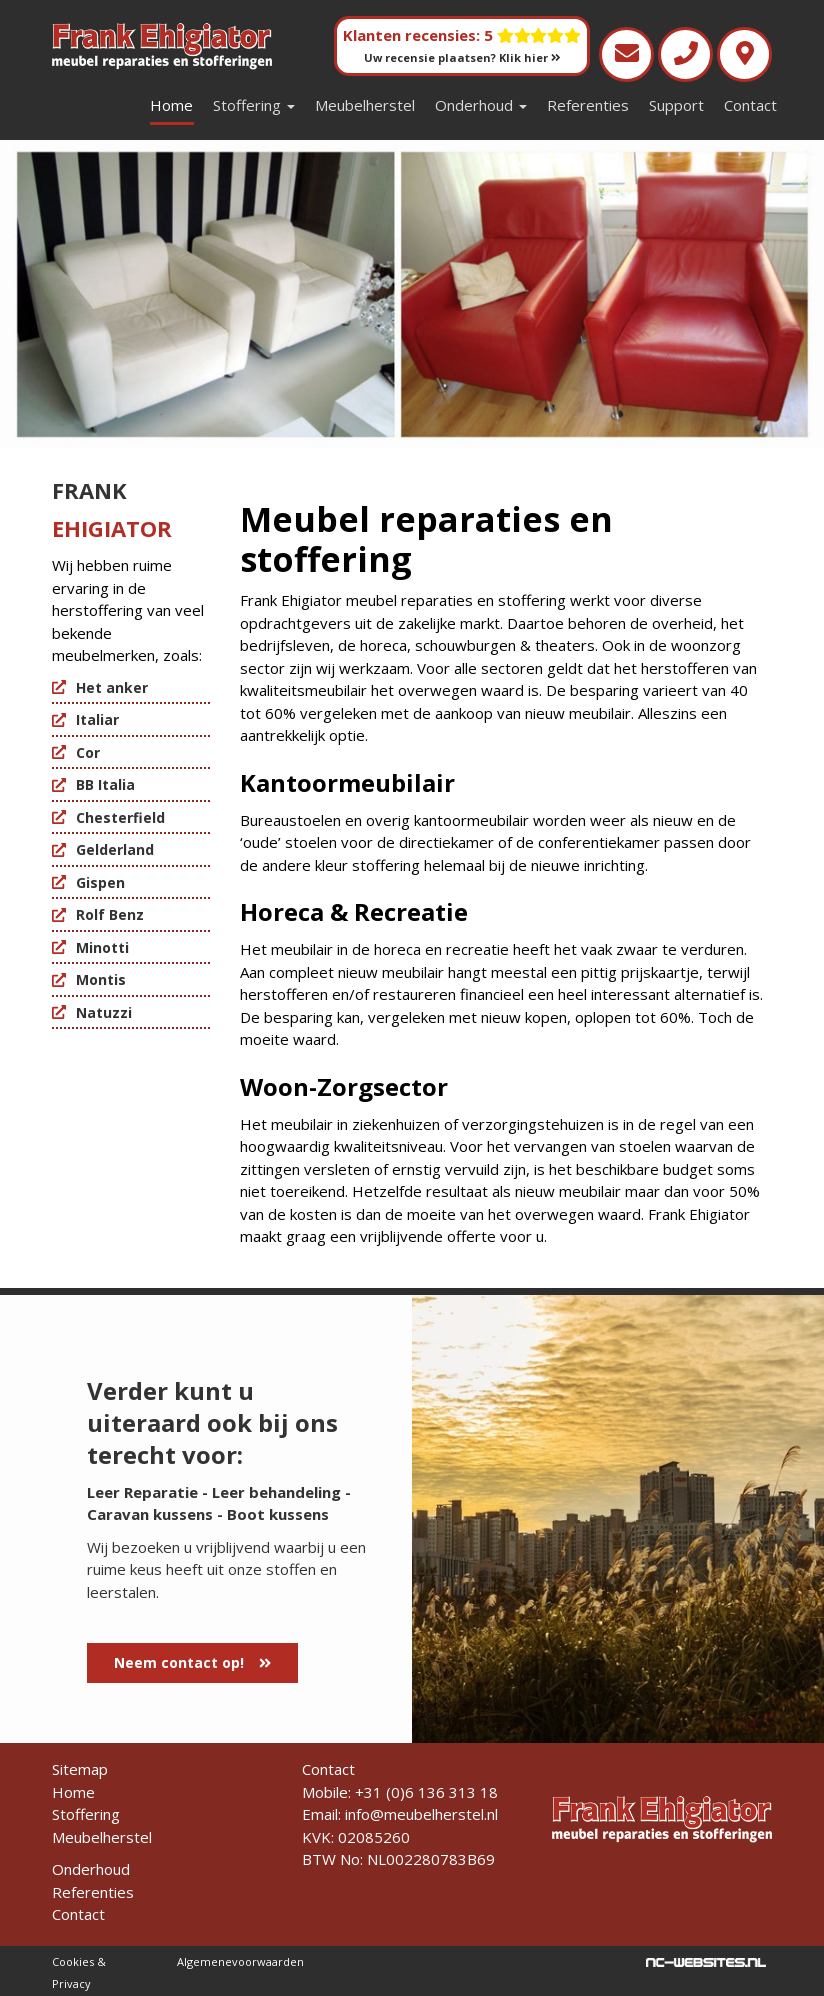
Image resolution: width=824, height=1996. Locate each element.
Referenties (588, 105)
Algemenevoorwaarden (240, 1961)
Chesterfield (120, 817)
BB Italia (105, 784)
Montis (101, 979)
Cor (88, 752)
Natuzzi (104, 1012)
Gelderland (115, 849)
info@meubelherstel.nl (421, 1814)
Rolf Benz (110, 914)
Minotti (102, 947)
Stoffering (254, 105)
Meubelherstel (365, 105)
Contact (750, 105)
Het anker (112, 687)
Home (171, 105)
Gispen (100, 882)
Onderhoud (481, 105)
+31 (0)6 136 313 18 (426, 1792)
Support (676, 105)
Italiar (97, 719)
